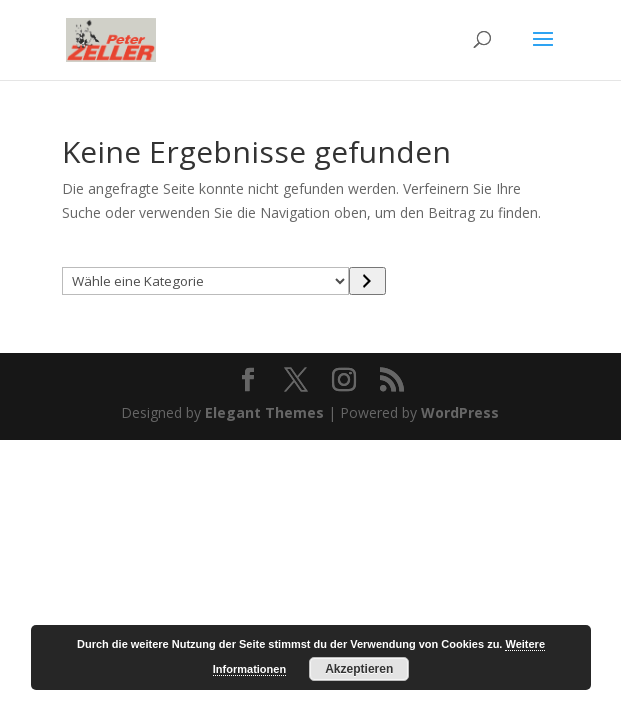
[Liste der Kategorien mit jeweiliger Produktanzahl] (205, 281)
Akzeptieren (359, 669)
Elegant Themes (264, 412)
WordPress (460, 412)
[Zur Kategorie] (367, 281)
